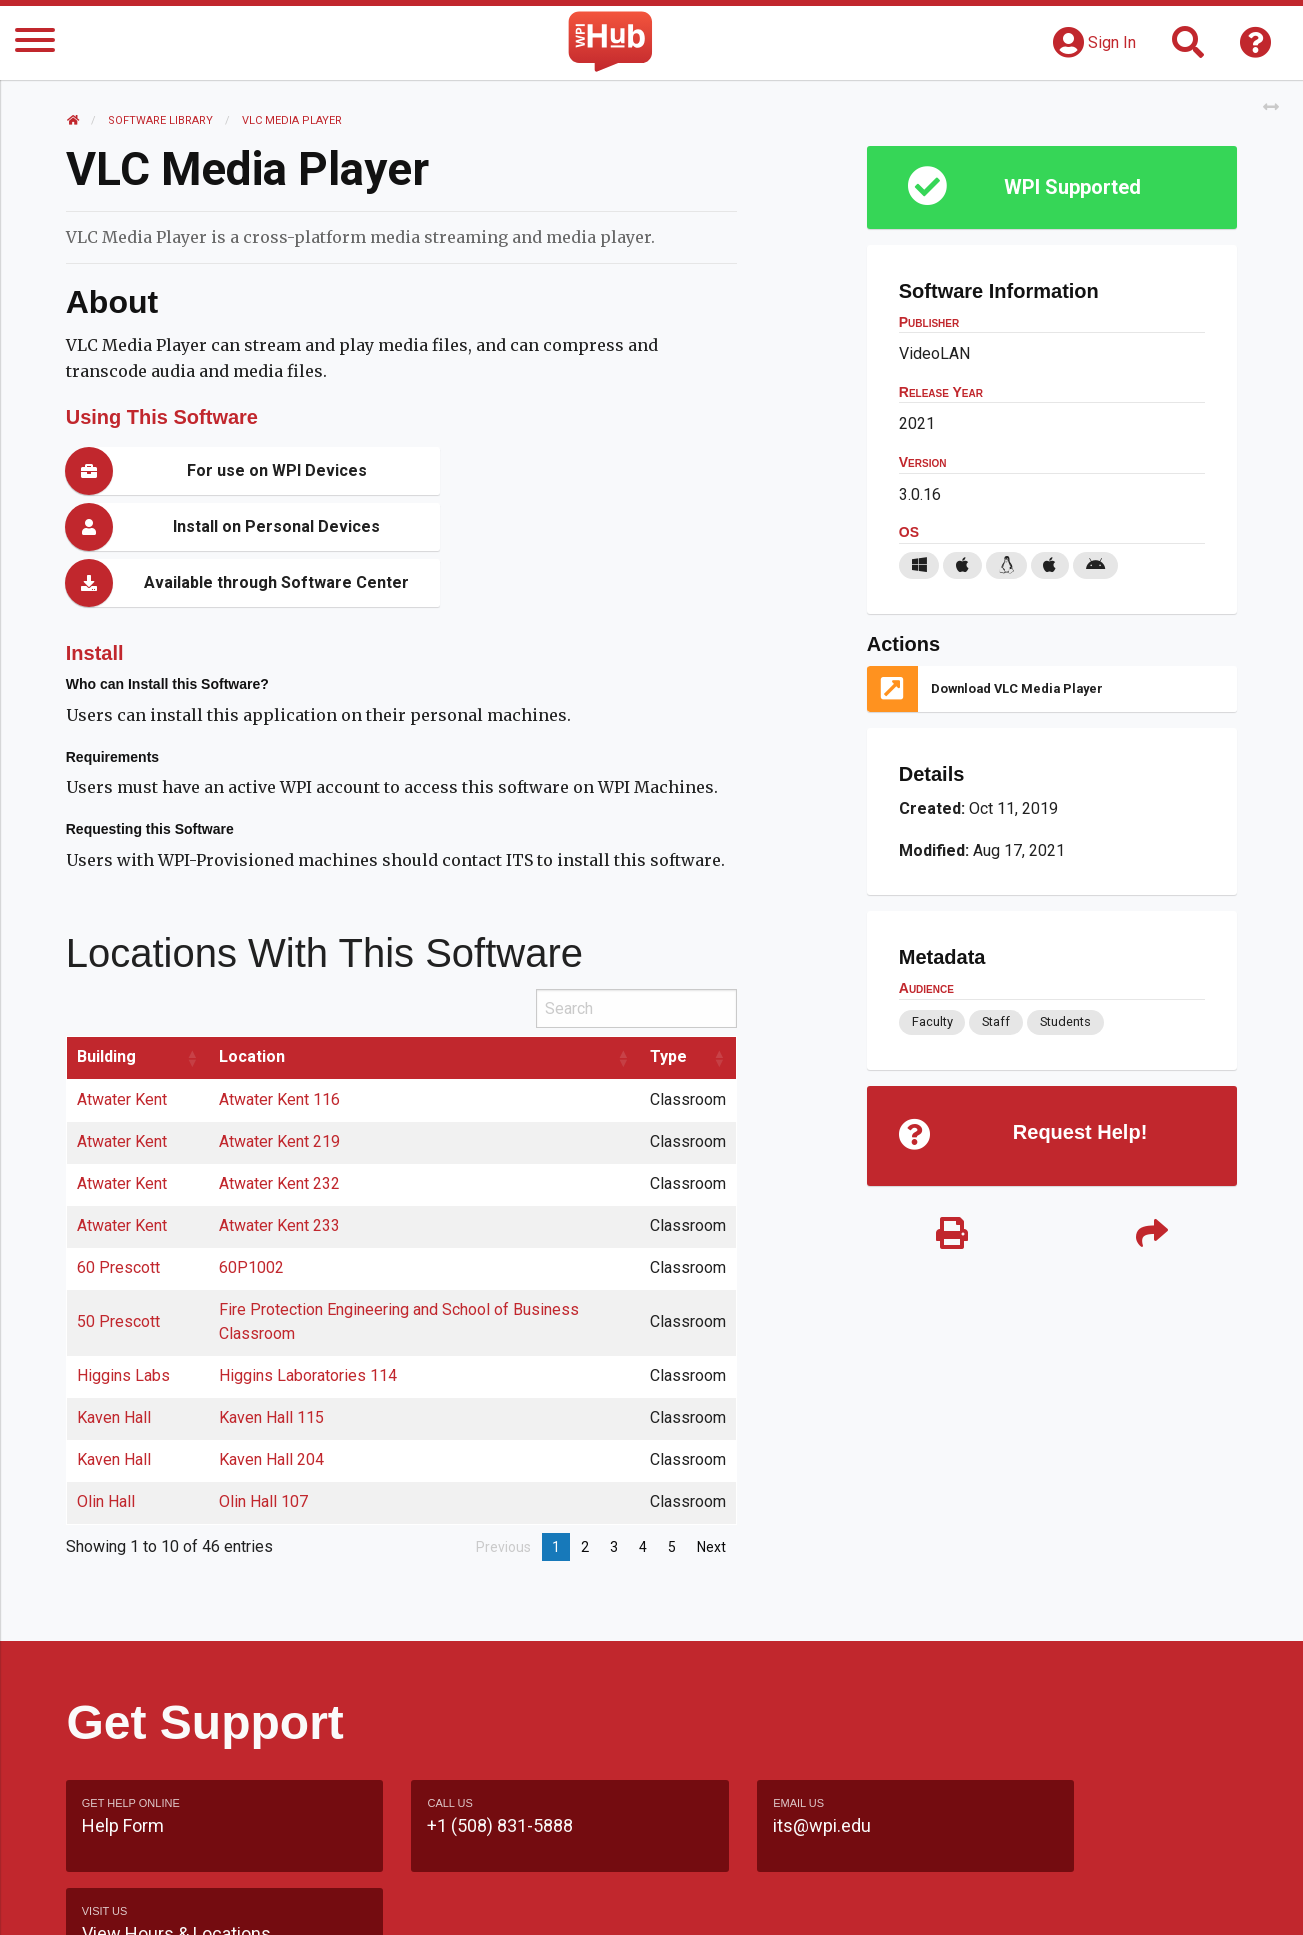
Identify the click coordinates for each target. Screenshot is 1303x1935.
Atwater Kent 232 (279, 1127)
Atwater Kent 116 (279, 1043)
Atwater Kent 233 (279, 1169)
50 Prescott (119, 1265)
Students (1065, 1021)
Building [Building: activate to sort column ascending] (107, 1000)
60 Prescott (119, 1211)
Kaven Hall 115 (271, 1361)
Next (710, 1491)
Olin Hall (107, 1445)
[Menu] (35, 43)
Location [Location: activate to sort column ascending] (252, 1000)
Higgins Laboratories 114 (308, 1319)
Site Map (835, 1899)
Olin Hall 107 (263, 1445)
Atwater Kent (123, 1043)
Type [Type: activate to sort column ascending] (668, 1000)
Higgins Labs (124, 1319)
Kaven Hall (115, 1361)
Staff (996, 1021)
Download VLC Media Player (1017, 688)
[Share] (1152, 1235)
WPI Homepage (954, 1899)
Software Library (161, 120)
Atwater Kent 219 (279, 1085)
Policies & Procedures (1121, 1899)
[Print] (952, 1235)
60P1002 (251, 1211)
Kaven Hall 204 (271, 1403)
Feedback (737, 1899)
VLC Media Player (293, 120)
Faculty (931, 1021)
